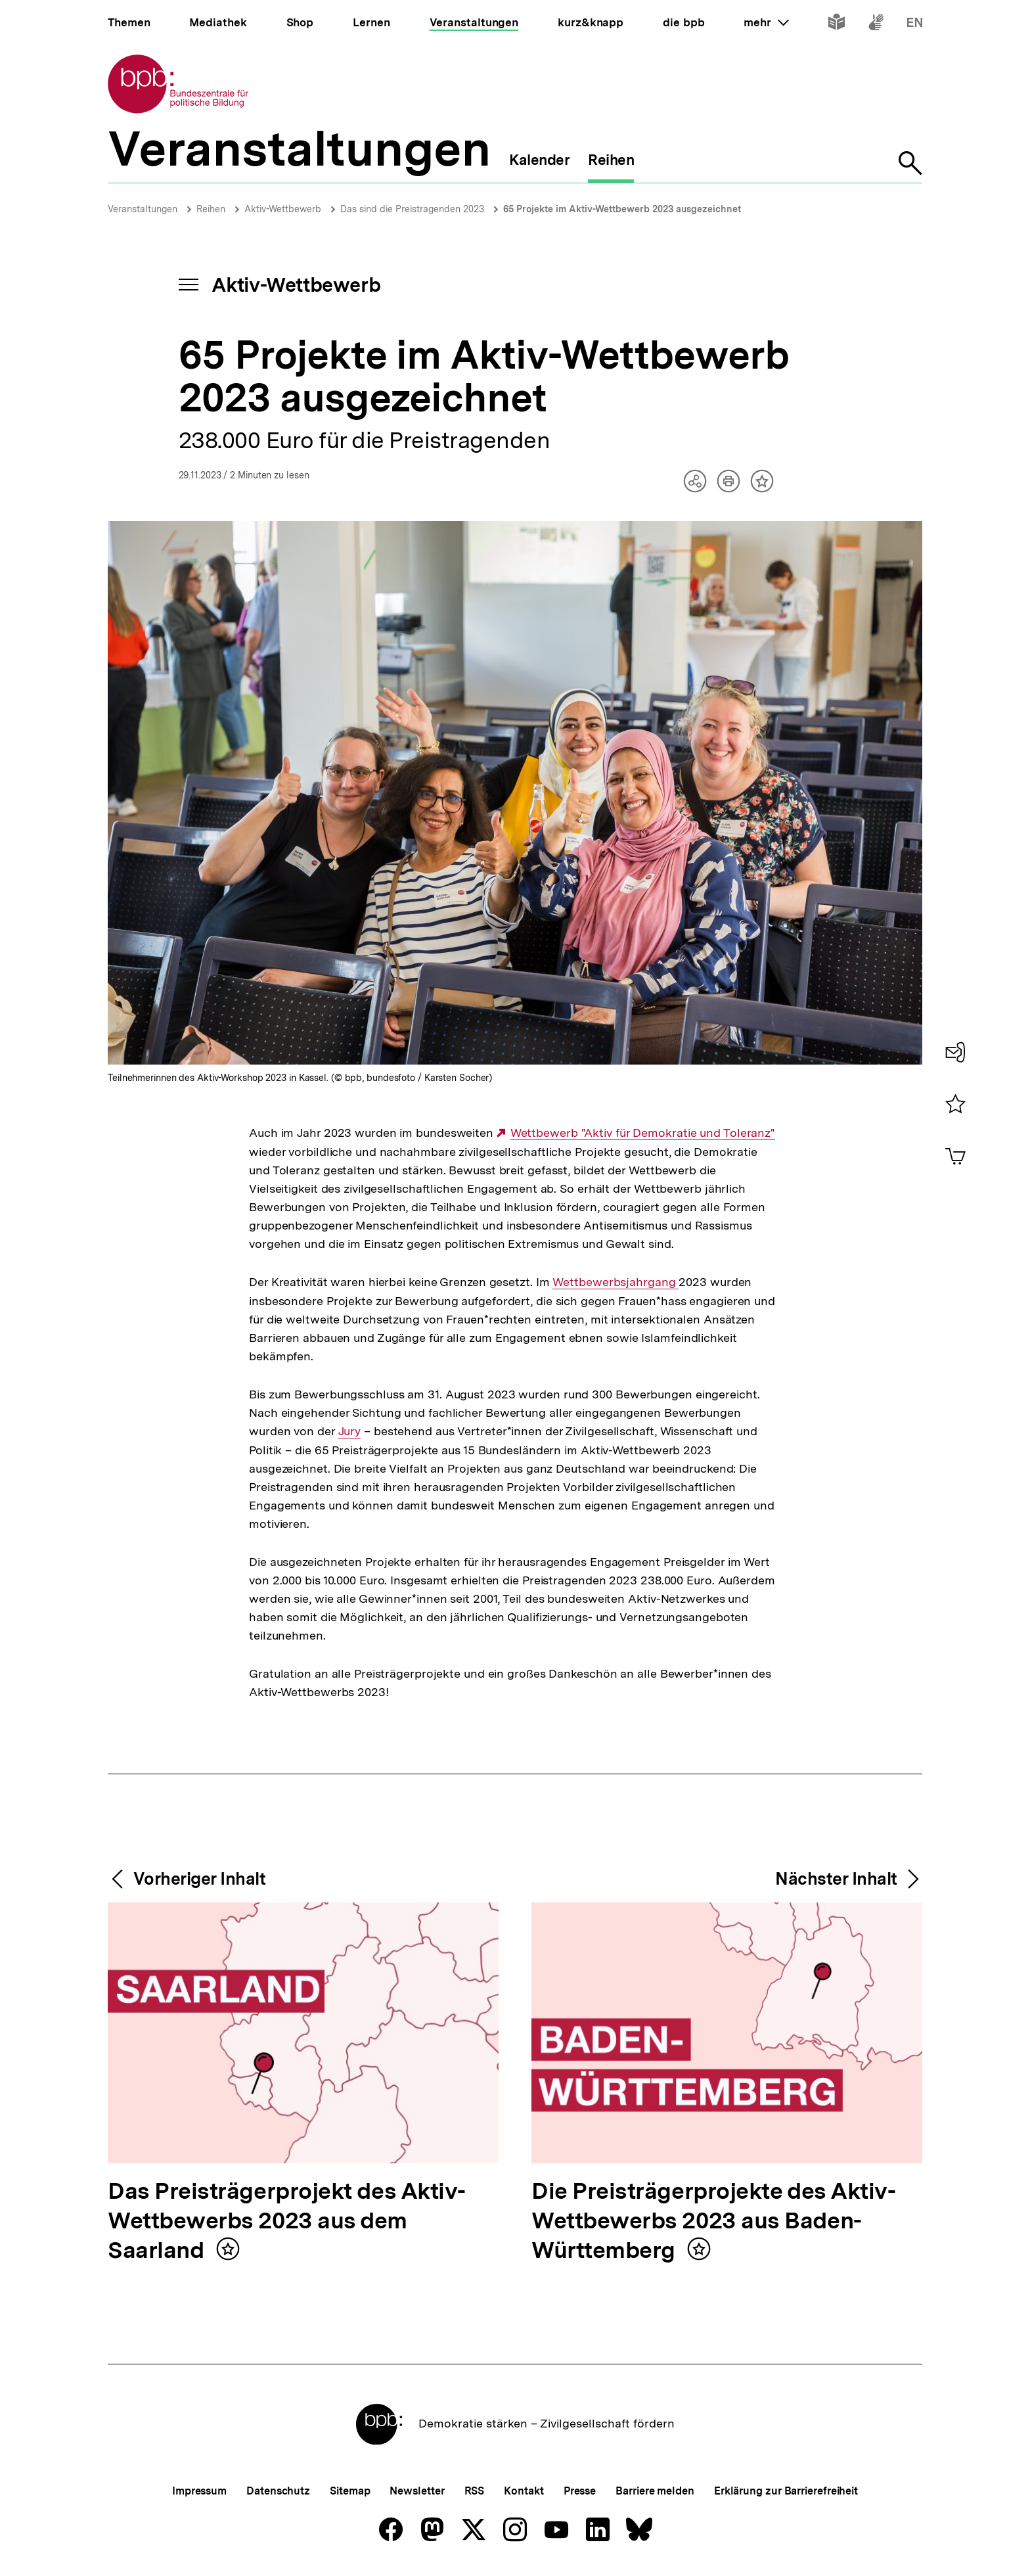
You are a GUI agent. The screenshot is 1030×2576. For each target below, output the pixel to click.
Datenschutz (278, 2491)
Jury (349, 1431)
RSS (474, 2491)
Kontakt (523, 2491)
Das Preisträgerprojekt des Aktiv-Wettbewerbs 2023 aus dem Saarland (287, 2221)
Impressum (199, 2491)
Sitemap (350, 2491)
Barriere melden (655, 2491)
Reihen (210, 209)
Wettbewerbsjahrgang (615, 1282)
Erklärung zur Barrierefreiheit (786, 2491)
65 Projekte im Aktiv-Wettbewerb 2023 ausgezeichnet (622, 209)
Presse (580, 2491)
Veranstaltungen (142, 209)
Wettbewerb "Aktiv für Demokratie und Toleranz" (642, 1133)
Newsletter (417, 2491)
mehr (766, 22)
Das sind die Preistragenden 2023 (412, 209)
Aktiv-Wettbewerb (282, 209)
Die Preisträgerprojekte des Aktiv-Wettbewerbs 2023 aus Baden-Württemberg (713, 2221)
